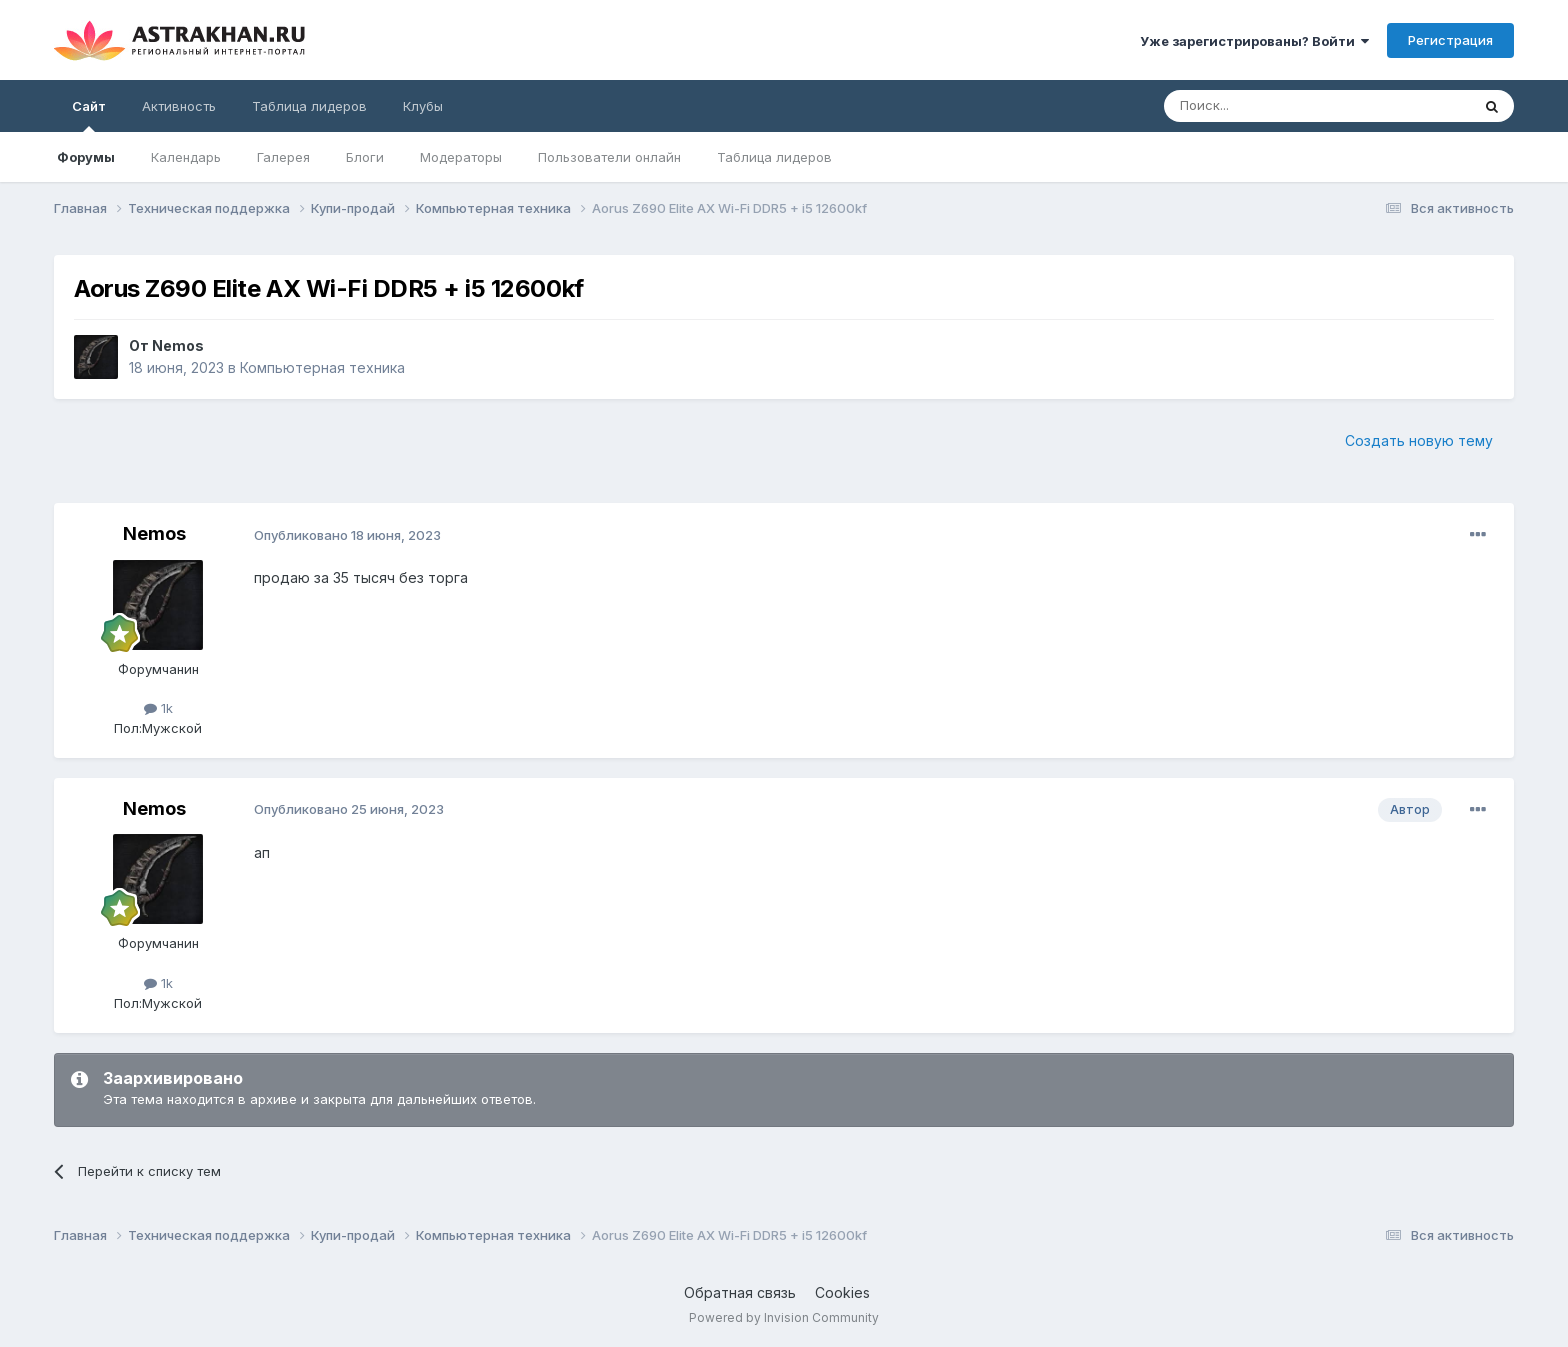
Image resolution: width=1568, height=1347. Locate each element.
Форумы (86, 157)
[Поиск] (1271, 106)
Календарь (186, 157)
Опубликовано (347, 535)
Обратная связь (740, 1292)
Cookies (842, 1292)
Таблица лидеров (774, 157)
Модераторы (461, 157)
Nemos (178, 345)
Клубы (423, 106)
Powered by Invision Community (784, 1317)
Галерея (283, 157)
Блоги (365, 157)
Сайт (89, 115)
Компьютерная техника (322, 367)
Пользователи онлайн (609, 157)
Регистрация (1450, 40)
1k (158, 708)
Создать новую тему (1419, 440)
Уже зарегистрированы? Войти (1254, 41)
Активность (179, 106)
